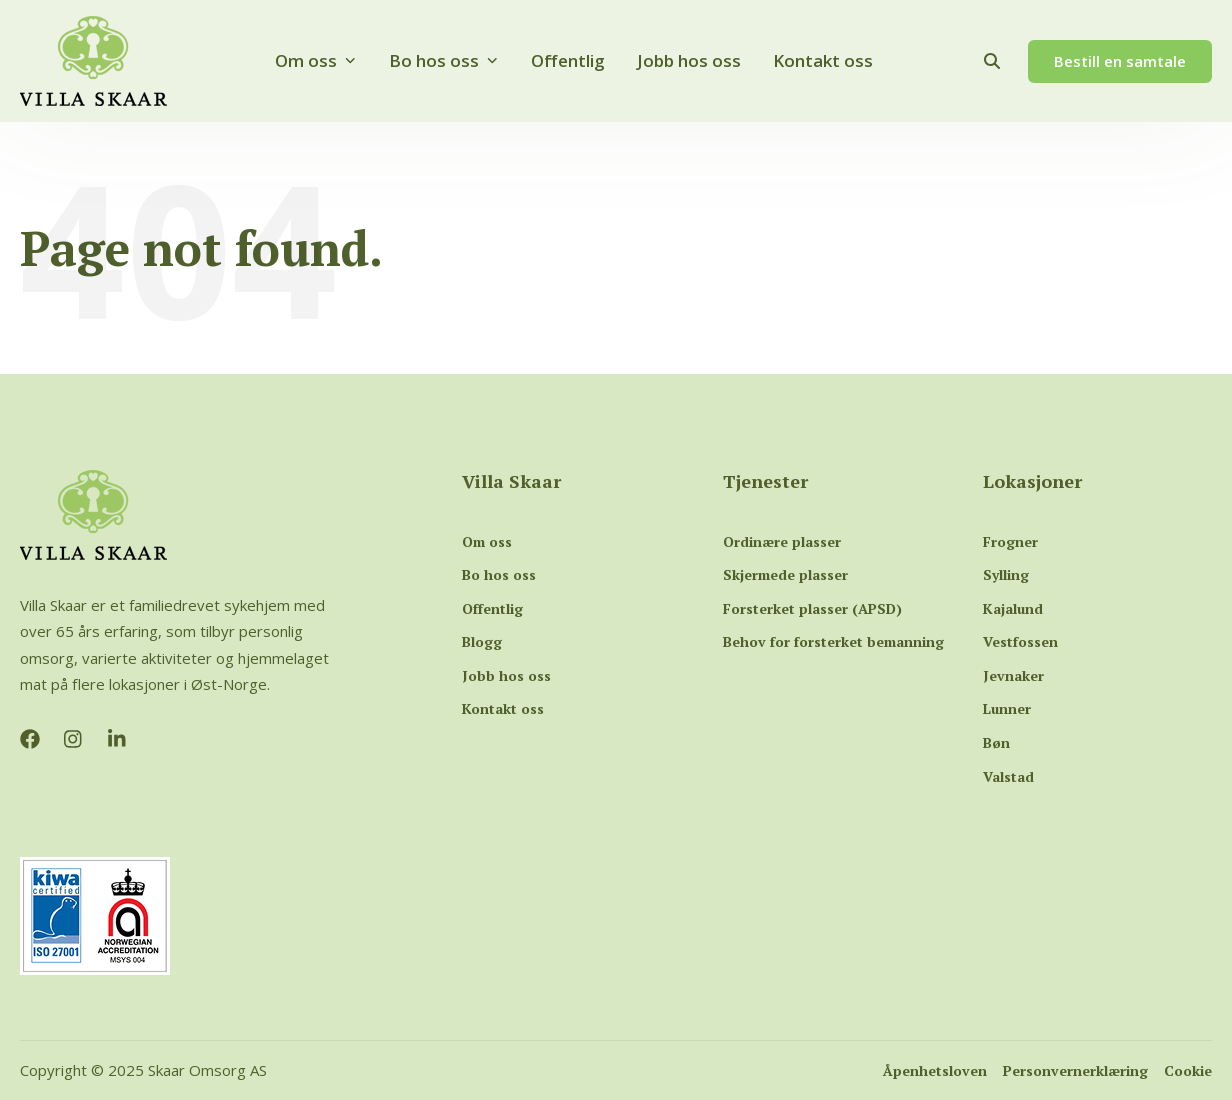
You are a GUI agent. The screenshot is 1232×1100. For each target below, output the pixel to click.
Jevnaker (1013, 675)
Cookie (1188, 1070)
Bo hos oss (444, 60)
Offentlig (568, 60)
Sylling (1006, 574)
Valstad (1008, 776)
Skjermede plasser (785, 574)
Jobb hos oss (689, 60)
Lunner (1007, 708)
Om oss (316, 60)
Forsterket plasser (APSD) (812, 608)
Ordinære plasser (782, 541)
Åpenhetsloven (935, 1070)
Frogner (1010, 541)
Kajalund (1013, 608)
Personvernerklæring (1075, 1070)
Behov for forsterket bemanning (833, 641)
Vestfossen (1020, 641)
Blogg (482, 641)
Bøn (996, 742)
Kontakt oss (823, 60)
